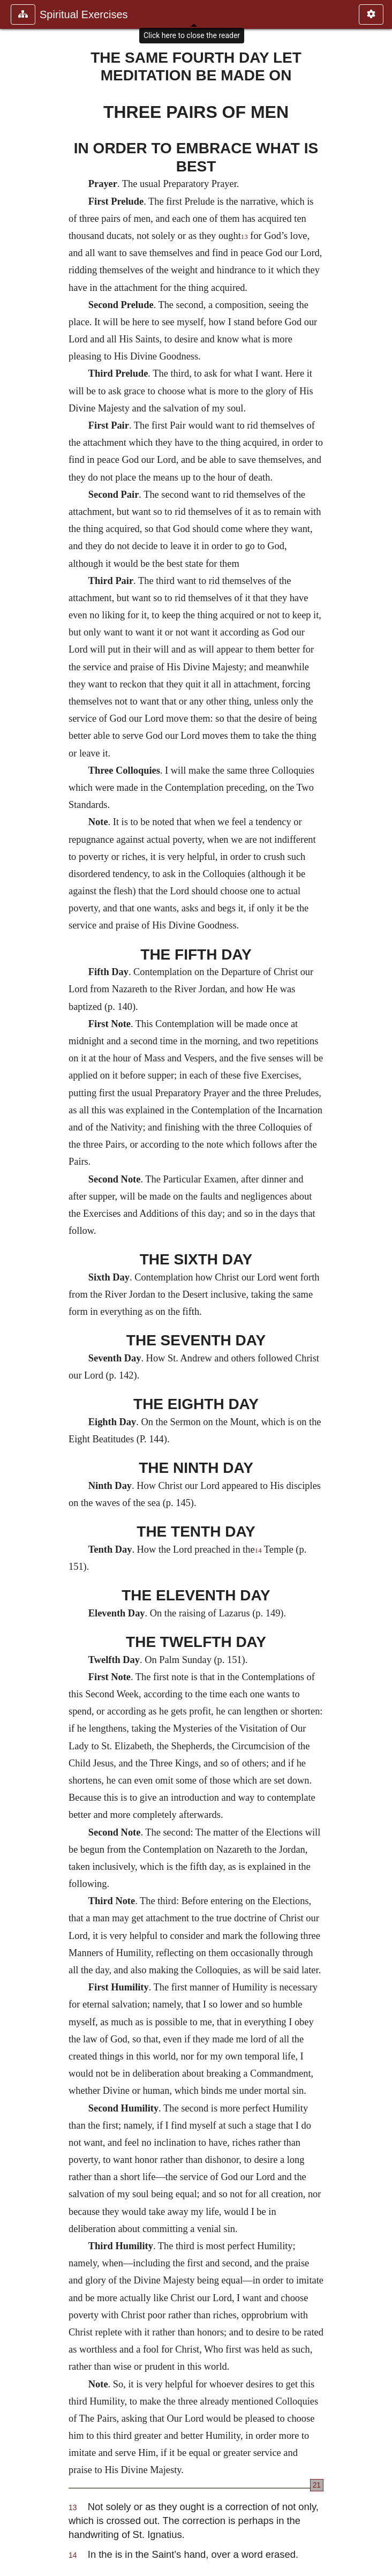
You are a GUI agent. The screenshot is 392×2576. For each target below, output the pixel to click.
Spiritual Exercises (84, 14)
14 (258, 1550)
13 (244, 237)
